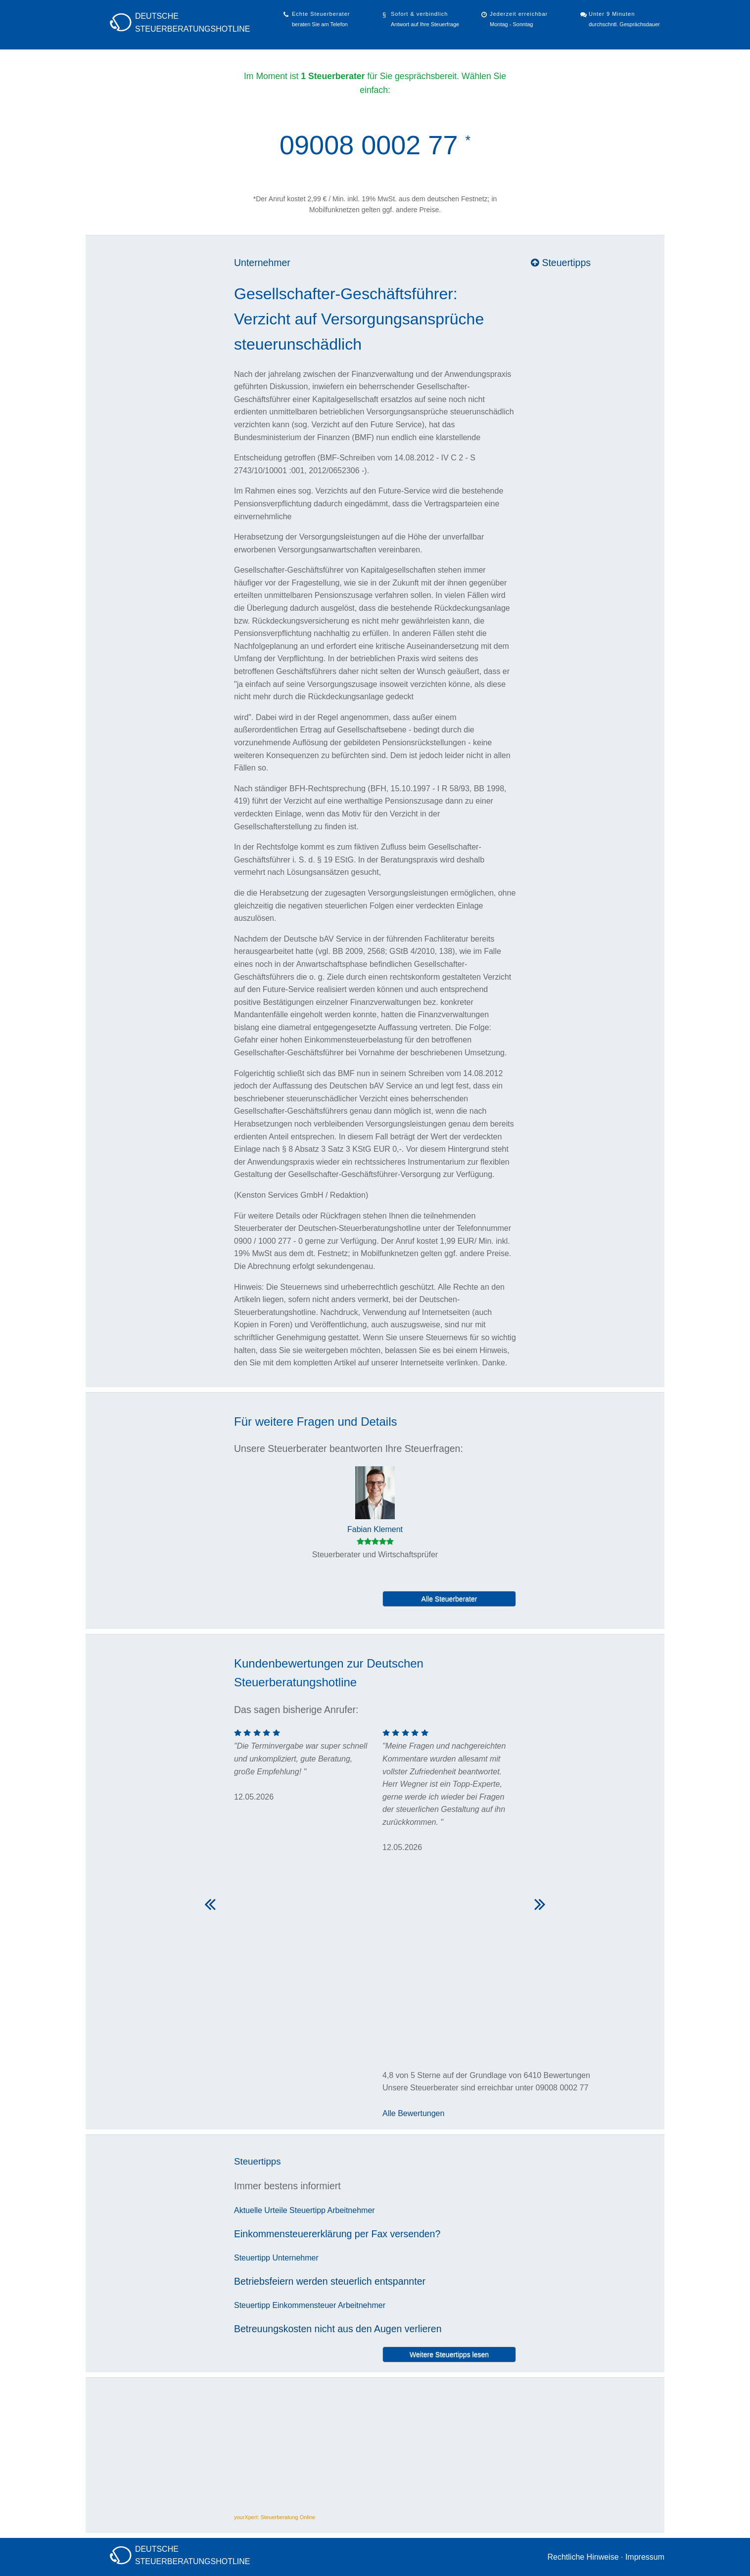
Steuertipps (561, 262)
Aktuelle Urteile (260, 2210)
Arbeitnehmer (351, 2210)
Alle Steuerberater (449, 1599)
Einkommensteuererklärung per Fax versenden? (337, 2233)
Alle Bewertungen (413, 2113)
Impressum (644, 2557)
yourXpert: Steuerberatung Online (275, 2517)
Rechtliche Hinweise (582, 2557)
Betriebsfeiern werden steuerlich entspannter (329, 2281)
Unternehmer (262, 262)
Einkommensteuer (304, 2305)
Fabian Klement (375, 1529)
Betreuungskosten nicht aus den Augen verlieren (338, 2328)
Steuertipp (307, 2210)
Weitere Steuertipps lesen (449, 2354)
